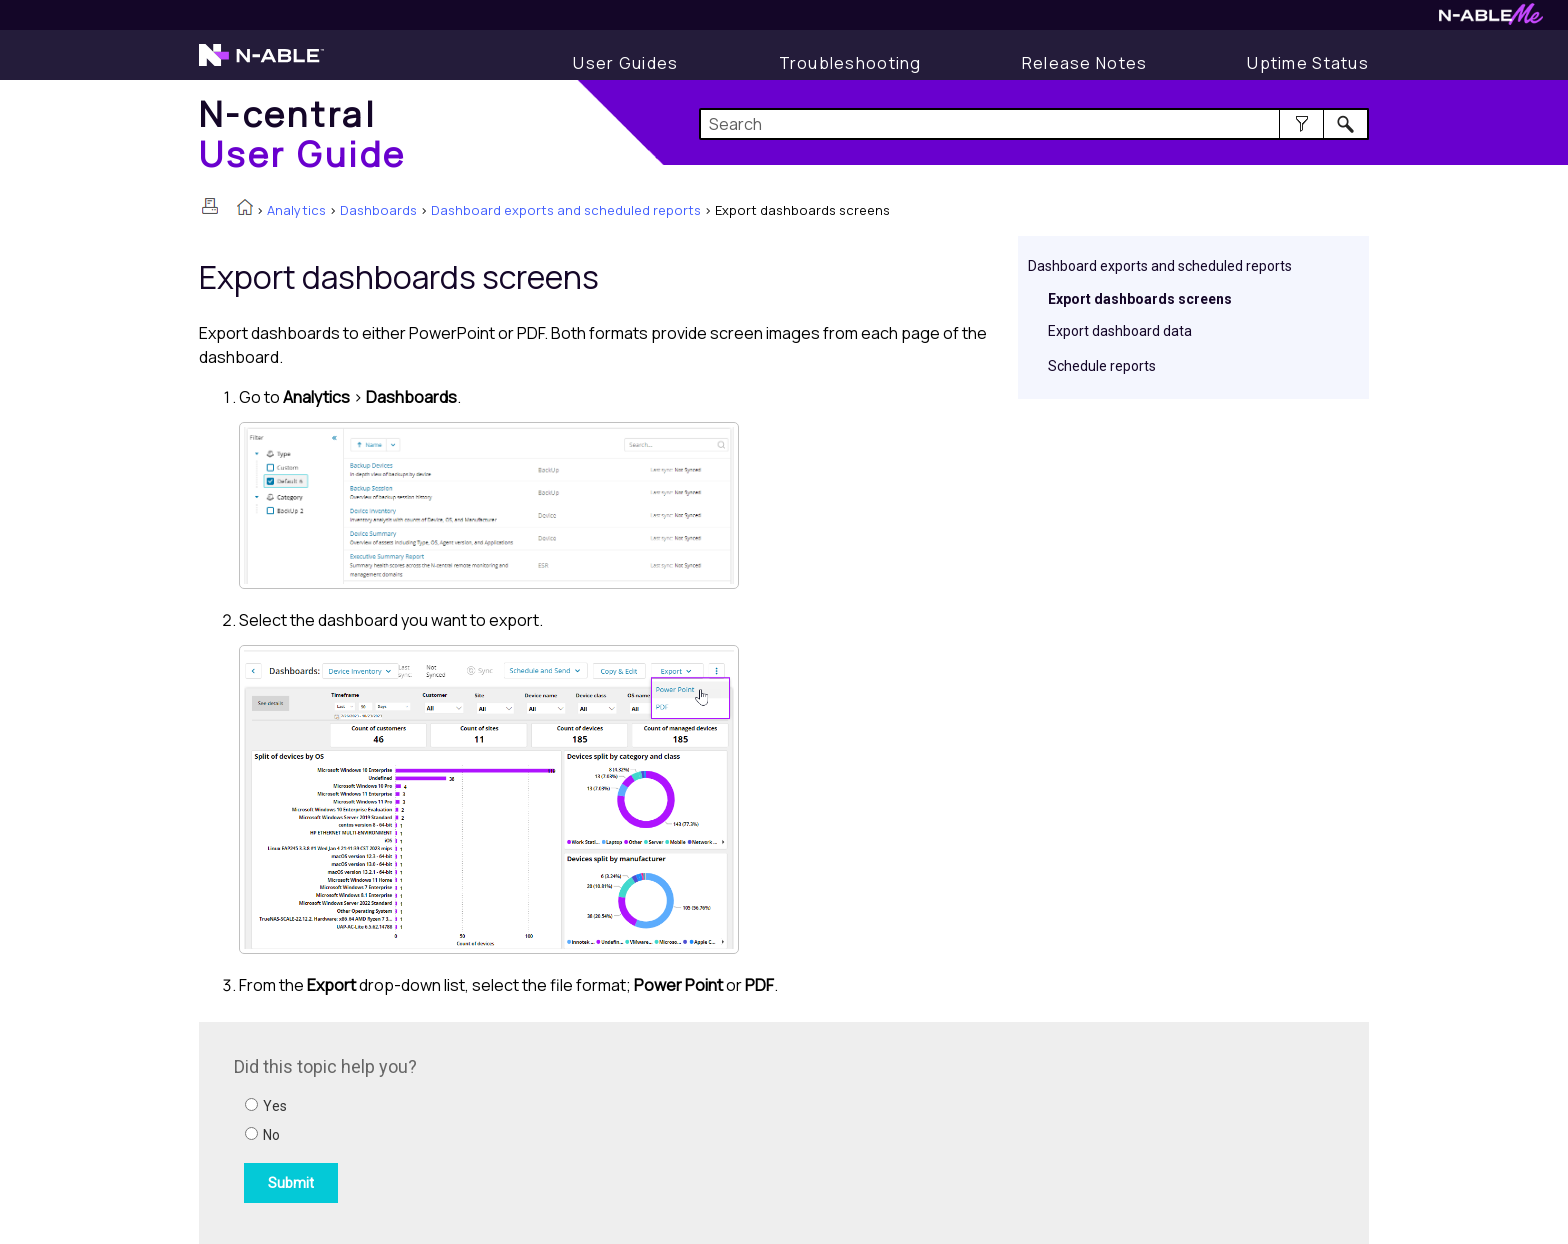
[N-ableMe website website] (1491, 19)
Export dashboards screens (1140, 299)
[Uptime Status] (1308, 63)
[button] (1301, 124)
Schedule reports (1102, 366)
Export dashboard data (1120, 331)
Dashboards (378, 210)
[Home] (303, 133)
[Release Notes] (1085, 63)
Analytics (296, 210)
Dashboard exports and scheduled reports (566, 210)
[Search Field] (1034, 124)
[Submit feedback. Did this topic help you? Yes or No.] (504, 1130)
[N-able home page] (261, 64)
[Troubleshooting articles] (850, 63)
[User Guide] (625, 63)
